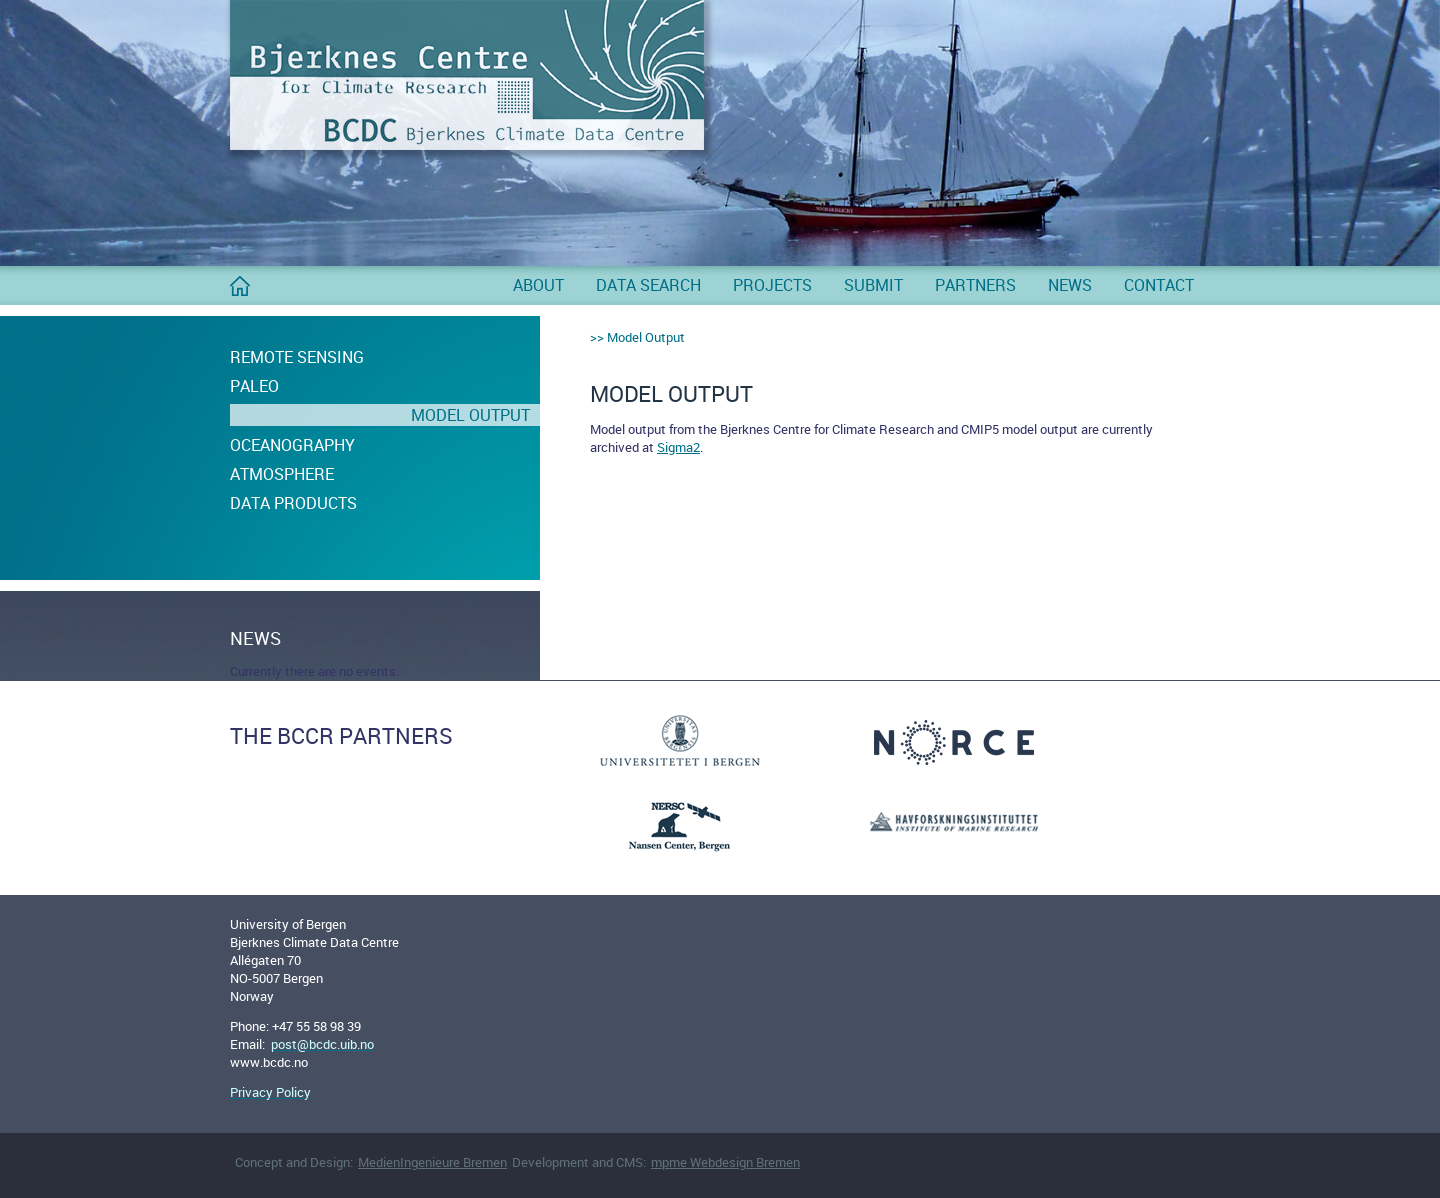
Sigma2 (678, 447)
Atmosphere (282, 474)
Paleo (254, 386)
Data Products (293, 503)
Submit (873, 285)
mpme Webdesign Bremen (725, 1162)
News (1070, 285)
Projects (772, 285)
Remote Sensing (297, 357)
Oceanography (292, 445)
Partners (975, 285)
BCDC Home (240, 294)
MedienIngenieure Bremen (432, 1162)
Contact (1159, 285)
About (538, 285)
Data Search (648, 285)
